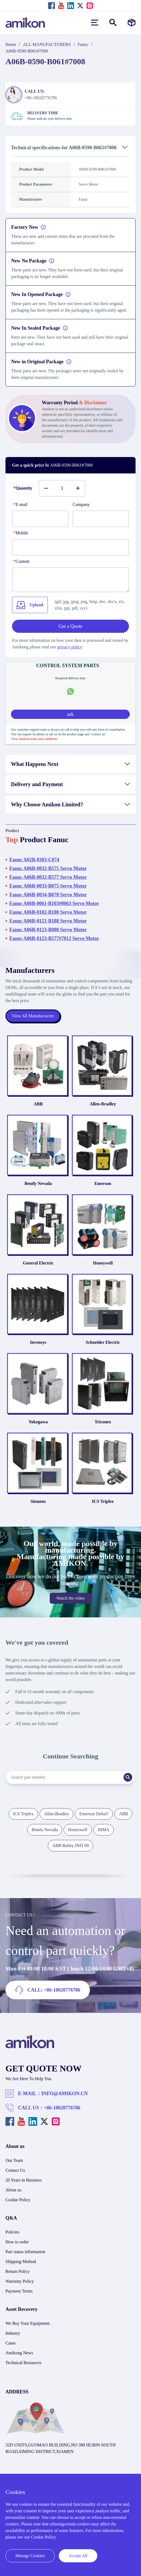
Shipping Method (20, 2276)
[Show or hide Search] (113, 22)
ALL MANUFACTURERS (47, 44)
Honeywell (103, 1270)
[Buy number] (62, 488)
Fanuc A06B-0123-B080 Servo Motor (48, 929)
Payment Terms (19, 2305)
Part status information (25, 2266)
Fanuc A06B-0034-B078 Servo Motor (48, 894)
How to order (17, 2256)
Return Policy (17, 2286)
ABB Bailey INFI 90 (70, 1860)
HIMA (104, 1844)
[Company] (101, 519)
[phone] (70, 547)
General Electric (37, 1270)
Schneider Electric (103, 1352)
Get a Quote (71, 626)
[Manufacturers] (132, 23)
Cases (10, 2357)
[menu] (94, 22)
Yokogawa (37, 1434)
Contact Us (15, 2184)
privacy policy (69, 647)
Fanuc (83, 44)
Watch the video (70, 1612)
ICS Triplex (103, 1516)
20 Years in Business (23, 2194)
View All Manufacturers (33, 1016)
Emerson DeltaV (93, 1828)
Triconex (103, 1434)
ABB (37, 1106)
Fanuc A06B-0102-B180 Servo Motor (48, 912)
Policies (12, 2246)
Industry (12, 2347)
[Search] (133, 1791)
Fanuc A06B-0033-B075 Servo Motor (48, 886)
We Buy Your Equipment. (28, 2337)
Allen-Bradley (103, 1106)
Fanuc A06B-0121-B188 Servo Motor (48, 921)
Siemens (37, 1516)
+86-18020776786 (62, 2122)
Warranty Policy (19, 2295)
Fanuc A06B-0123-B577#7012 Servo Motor (54, 938)
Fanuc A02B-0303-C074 (34, 859)
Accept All (78, 2555)
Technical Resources (23, 2377)
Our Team (14, 2175)
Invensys (38, 1352)
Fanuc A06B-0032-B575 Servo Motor (48, 868)
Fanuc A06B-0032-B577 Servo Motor (48, 877)
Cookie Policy (17, 2214)
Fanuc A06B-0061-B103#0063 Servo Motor (54, 903)
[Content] (70, 579)
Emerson (103, 1188)
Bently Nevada (37, 1188)
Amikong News (19, 2367)
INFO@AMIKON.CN (64, 2108)
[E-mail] (40, 519)
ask (70, 714)
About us (13, 2204)
